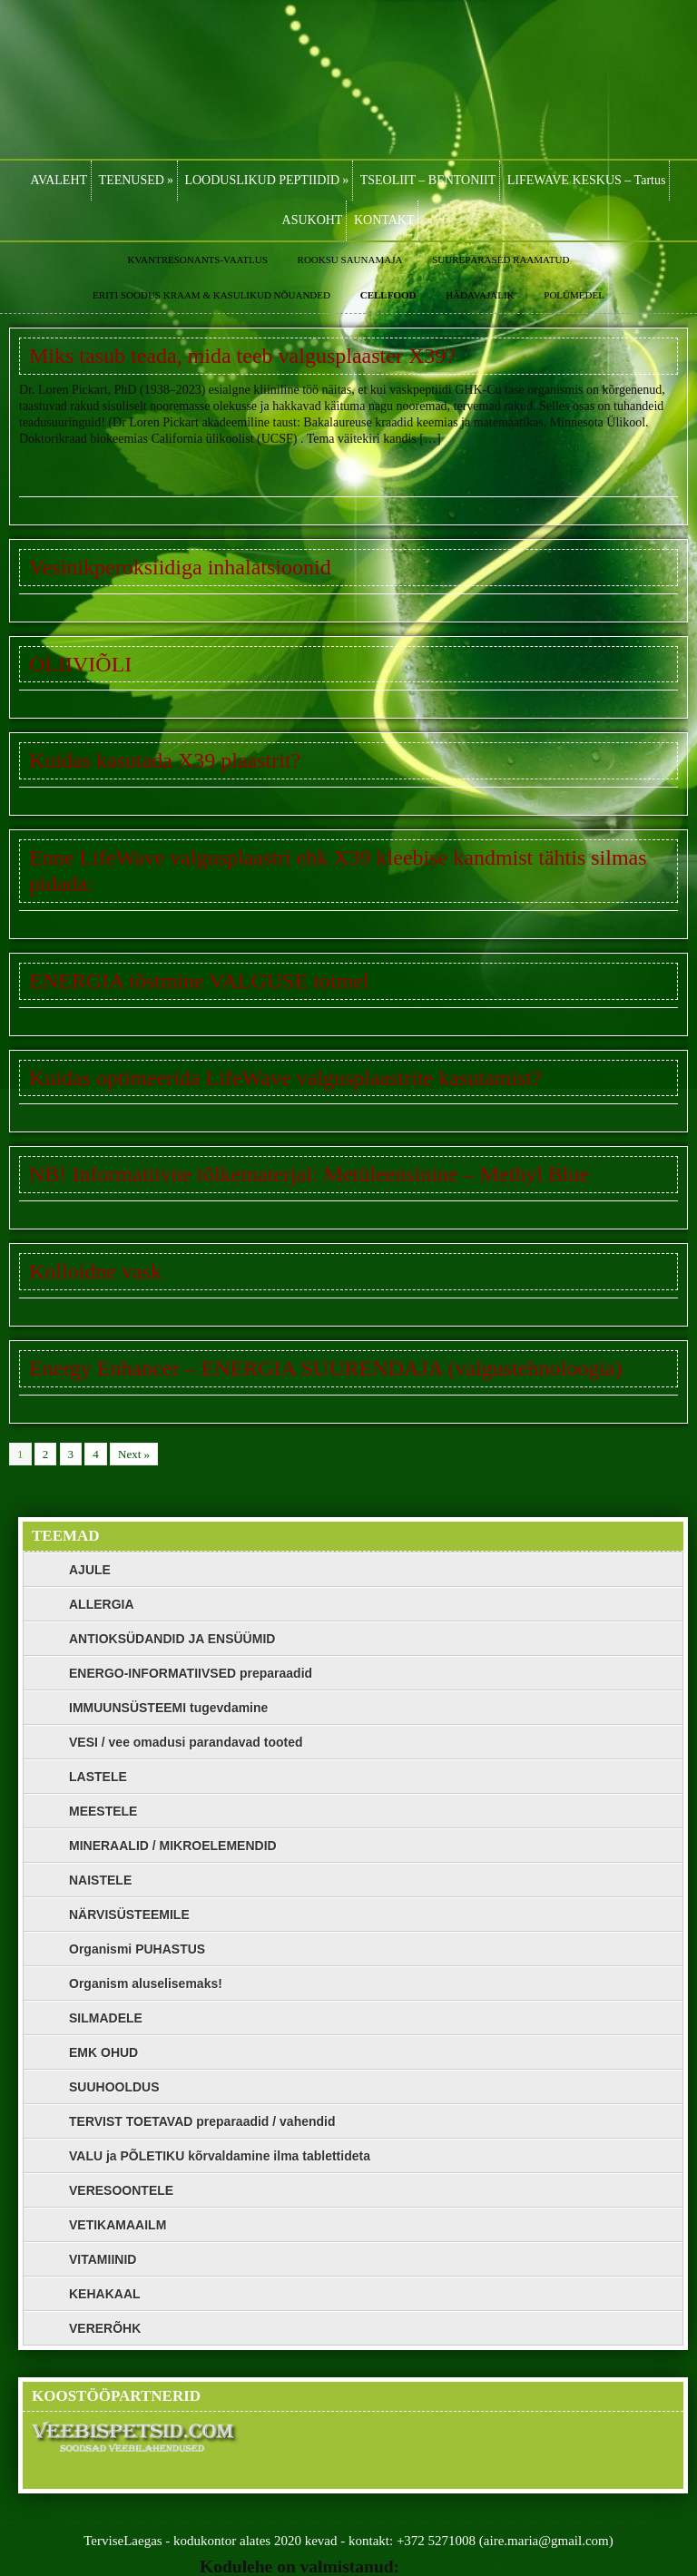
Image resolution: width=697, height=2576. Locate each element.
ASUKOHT (312, 220)
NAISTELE (100, 1880)
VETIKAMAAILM (117, 2225)
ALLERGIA (101, 1604)
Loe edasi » (48, 469)
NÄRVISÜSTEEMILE (129, 1914)
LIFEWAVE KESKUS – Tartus (586, 180)
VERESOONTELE (121, 2190)
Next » (134, 1454)
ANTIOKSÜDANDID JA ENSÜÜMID (172, 1638)
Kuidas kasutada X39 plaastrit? (164, 760)
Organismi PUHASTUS (137, 1949)
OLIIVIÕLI (80, 664)
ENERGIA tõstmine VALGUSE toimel (198, 981)
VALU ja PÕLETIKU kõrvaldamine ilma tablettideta (219, 2156)
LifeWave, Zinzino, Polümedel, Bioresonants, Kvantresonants (348, 79)
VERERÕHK (105, 2328)
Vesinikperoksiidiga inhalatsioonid (180, 567)
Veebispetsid (450, 2566)
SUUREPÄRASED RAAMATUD (500, 259)
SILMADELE (105, 2018)
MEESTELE (103, 1811)
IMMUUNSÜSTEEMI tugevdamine (168, 1707)
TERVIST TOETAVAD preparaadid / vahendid (202, 2121)
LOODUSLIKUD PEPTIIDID (266, 180)
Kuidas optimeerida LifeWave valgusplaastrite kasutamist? (285, 1078)
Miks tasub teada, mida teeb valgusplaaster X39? (242, 355)
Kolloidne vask (95, 1271)
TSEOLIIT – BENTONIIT (428, 180)
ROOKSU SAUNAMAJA (350, 259)
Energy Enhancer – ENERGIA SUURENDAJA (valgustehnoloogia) (325, 1368)
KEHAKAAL (105, 2294)
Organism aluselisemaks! (145, 1983)
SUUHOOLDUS (114, 2087)
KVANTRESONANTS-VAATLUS (198, 259)
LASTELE (98, 1776)
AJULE (90, 1569)
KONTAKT (384, 220)
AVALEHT (59, 180)
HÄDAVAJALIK (480, 294)
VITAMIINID (102, 2259)
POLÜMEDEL (574, 294)
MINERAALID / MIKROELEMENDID (173, 1845)
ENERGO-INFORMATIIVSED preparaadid (190, 1673)
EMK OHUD (103, 2052)
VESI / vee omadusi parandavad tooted (186, 1742)
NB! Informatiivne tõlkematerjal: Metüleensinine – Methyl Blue (309, 1174)
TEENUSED (136, 180)
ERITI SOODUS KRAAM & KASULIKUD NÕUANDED (211, 294)
